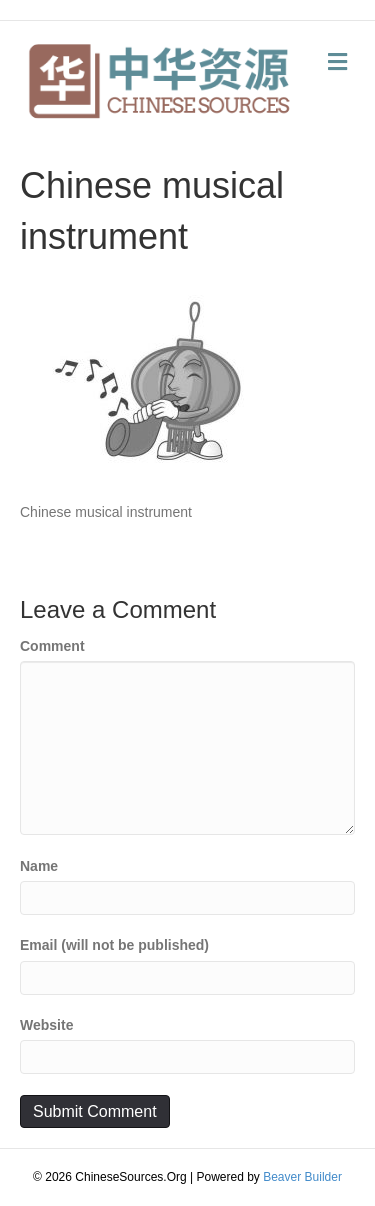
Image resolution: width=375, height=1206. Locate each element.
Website (46, 1025)
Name (39, 866)
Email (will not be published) (114, 945)
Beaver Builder (302, 1177)
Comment (52, 646)
